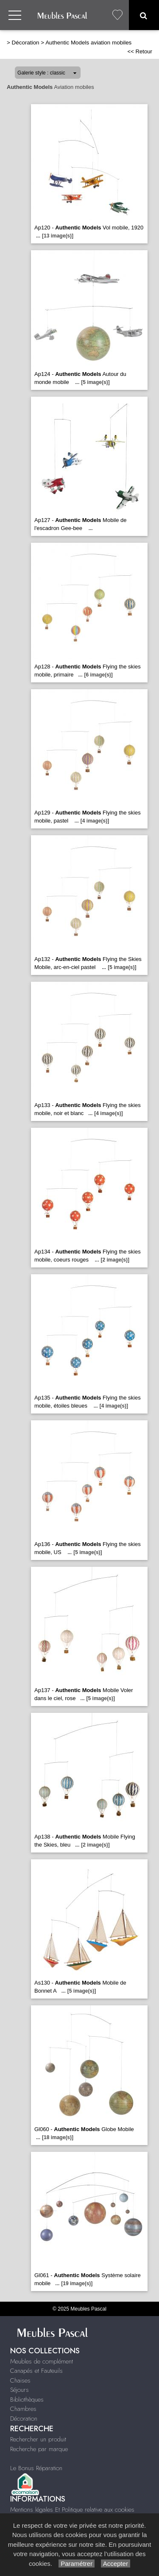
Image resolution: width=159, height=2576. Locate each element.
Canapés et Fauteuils (36, 2370)
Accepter (115, 2563)
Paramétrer (76, 2563)
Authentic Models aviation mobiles (88, 42)
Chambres (23, 2408)
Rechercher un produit (38, 2439)
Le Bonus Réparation (36, 2468)
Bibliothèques (27, 2399)
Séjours (19, 2389)
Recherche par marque (39, 2449)
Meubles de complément (41, 2361)
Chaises (20, 2380)
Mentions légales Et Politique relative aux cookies (72, 2509)
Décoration (25, 42)
